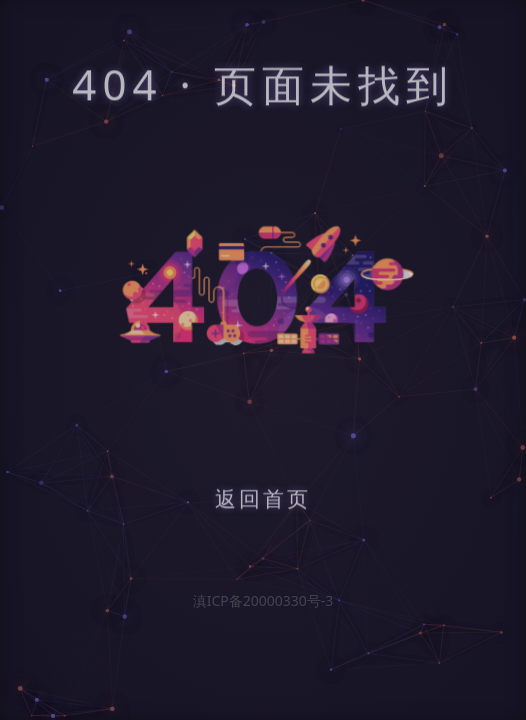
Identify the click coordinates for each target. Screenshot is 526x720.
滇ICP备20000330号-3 (263, 600)
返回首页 (263, 501)
